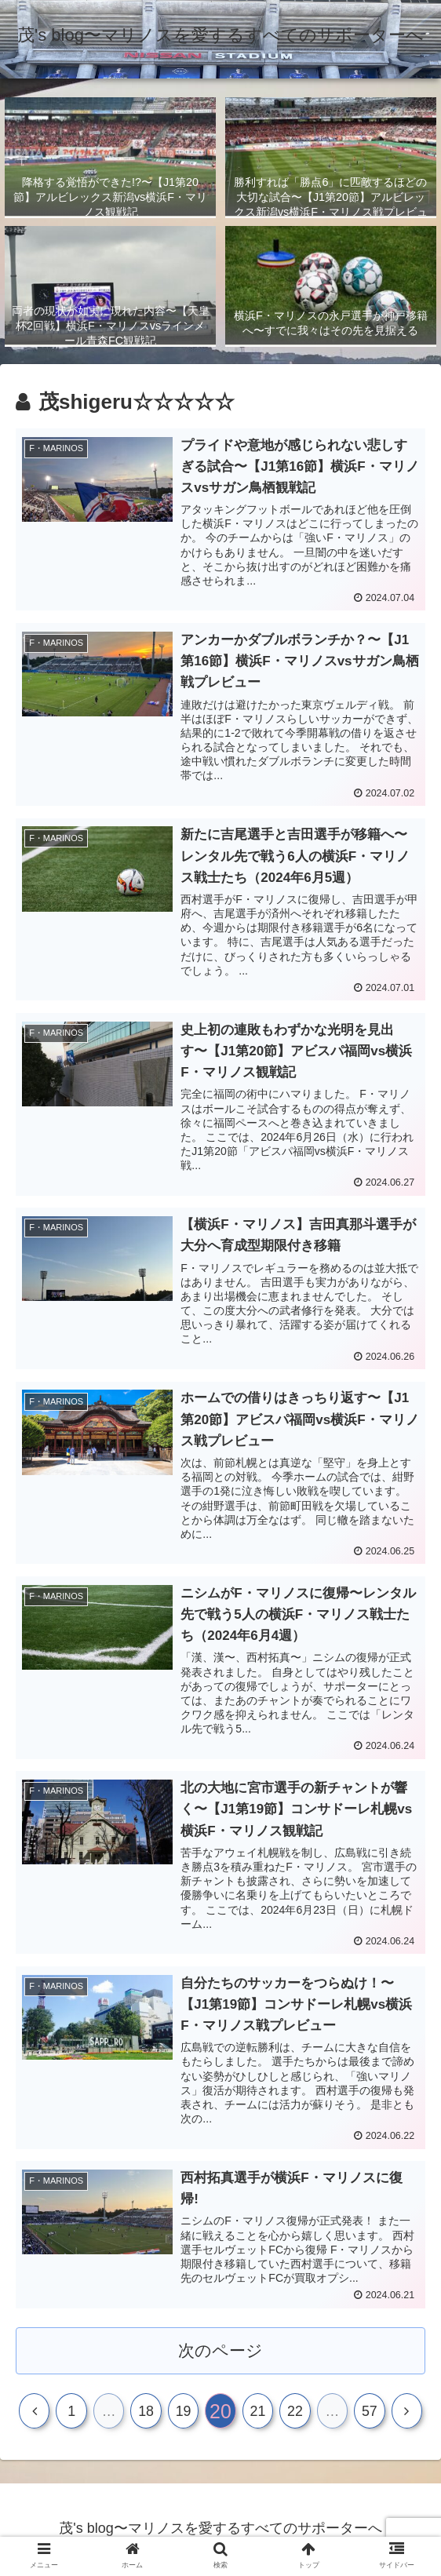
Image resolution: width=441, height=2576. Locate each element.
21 (257, 2413)
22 (295, 2413)
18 (146, 2413)
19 (183, 2413)
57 (369, 2413)
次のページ (221, 2351)
